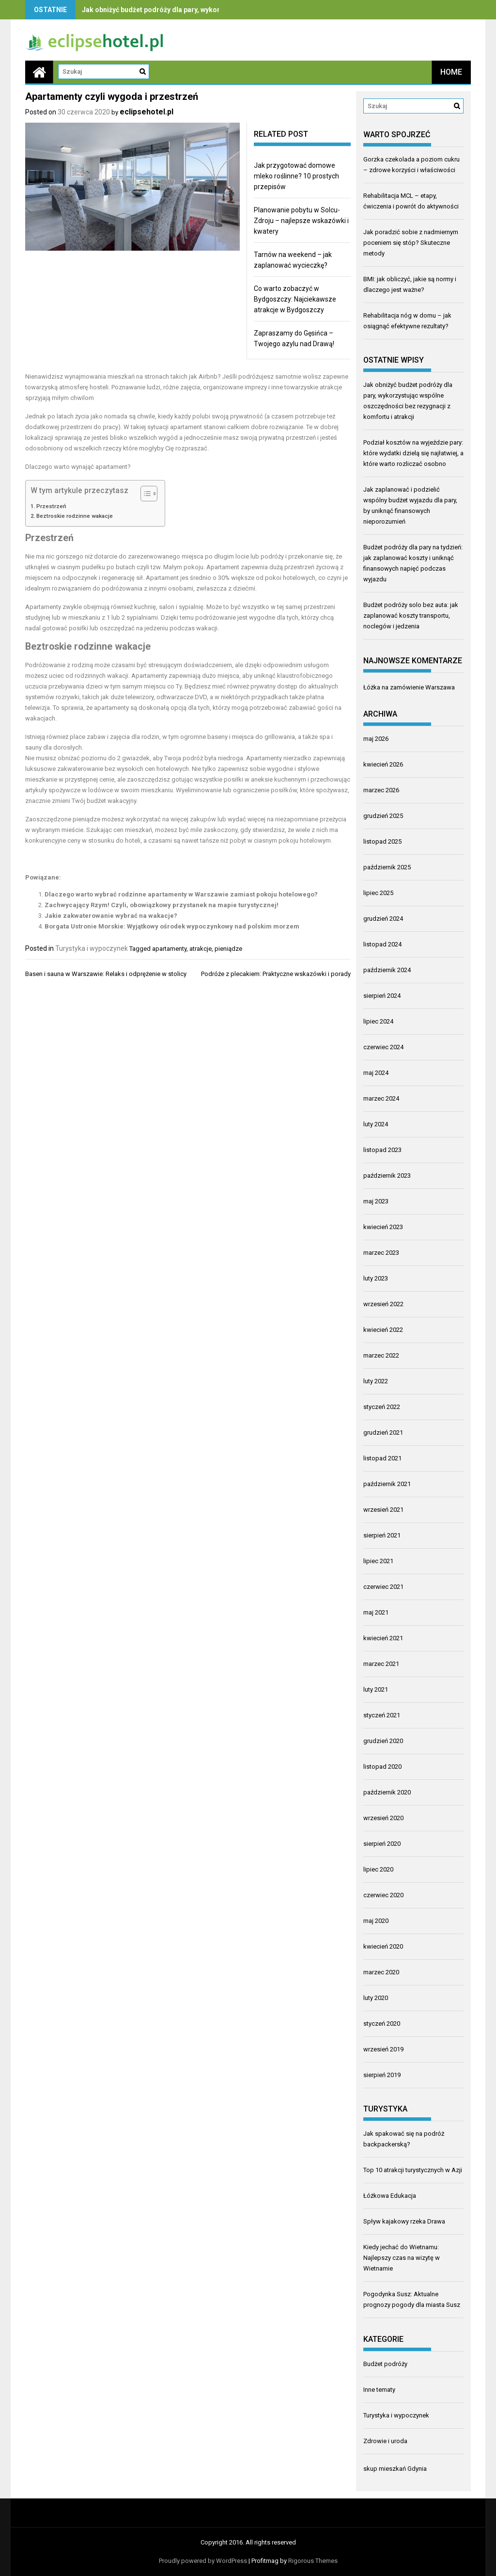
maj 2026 (375, 738)
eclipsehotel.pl (146, 111)
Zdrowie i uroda (385, 2441)
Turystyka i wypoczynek (91, 948)
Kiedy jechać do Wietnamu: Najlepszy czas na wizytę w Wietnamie (401, 2257)
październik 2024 (387, 970)
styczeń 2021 (381, 1715)
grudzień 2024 (383, 918)
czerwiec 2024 (383, 1047)
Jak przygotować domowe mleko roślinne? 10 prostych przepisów (296, 176)
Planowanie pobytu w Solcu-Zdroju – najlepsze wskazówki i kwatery (301, 220)
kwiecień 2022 (383, 1329)
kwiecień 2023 (383, 1227)
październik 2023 (387, 1175)
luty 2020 (375, 1997)
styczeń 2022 (381, 1406)
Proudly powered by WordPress (203, 2560)
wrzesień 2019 (383, 2049)
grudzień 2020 (383, 1740)
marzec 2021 (381, 1663)
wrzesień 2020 (383, 1818)
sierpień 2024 (382, 995)
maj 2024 (375, 1072)
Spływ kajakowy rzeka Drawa (404, 2221)
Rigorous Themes (313, 2560)
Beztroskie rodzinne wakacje (74, 515)
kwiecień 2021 (383, 1638)
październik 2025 (387, 867)
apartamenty (169, 948)
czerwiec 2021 (383, 1586)
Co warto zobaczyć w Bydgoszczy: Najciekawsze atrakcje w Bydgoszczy (295, 299)
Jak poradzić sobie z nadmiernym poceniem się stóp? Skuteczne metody (410, 242)
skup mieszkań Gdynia (395, 2468)
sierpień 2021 (382, 1535)
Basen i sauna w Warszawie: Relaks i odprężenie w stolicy (105, 973)
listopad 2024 (382, 944)
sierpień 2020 (382, 1843)
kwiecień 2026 (383, 764)
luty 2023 (375, 1278)
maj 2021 (375, 1612)
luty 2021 (375, 1689)
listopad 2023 (382, 1149)
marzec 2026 (381, 790)
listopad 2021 (382, 1458)
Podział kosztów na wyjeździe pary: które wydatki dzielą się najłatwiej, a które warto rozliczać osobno (413, 453)
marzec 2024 (381, 1098)
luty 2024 (375, 1124)
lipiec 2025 (378, 892)
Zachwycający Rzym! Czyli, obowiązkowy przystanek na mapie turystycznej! (162, 905)
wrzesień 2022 (383, 1304)
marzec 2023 (381, 1252)
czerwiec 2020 (383, 1895)
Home (451, 72)
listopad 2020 (382, 1766)
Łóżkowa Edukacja (389, 2195)
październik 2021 (387, 1484)
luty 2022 (375, 1381)
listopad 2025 (382, 841)
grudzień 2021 (383, 1432)
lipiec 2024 (378, 1021)
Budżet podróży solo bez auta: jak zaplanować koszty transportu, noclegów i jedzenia (410, 615)
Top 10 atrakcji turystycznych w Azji (412, 2170)
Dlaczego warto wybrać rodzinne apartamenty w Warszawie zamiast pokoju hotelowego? (181, 894)
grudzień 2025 (383, 815)
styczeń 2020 (381, 2023)
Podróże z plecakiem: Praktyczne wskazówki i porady (276, 973)
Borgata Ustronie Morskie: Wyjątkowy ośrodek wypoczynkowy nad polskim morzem (172, 926)
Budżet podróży (385, 2364)
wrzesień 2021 (383, 1509)
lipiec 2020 (378, 1869)
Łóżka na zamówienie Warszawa (409, 687)
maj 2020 (375, 1920)
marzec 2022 (381, 1355)
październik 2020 (387, 1792)
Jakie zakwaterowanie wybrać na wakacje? (111, 915)
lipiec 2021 (378, 1561)
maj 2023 (375, 1201)
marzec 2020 (381, 1972)
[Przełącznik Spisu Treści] (144, 493)
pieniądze (228, 948)
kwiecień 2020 (383, 1946)
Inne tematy (379, 2389)
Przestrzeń (51, 506)
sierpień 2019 (382, 2075)
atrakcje (200, 948)
